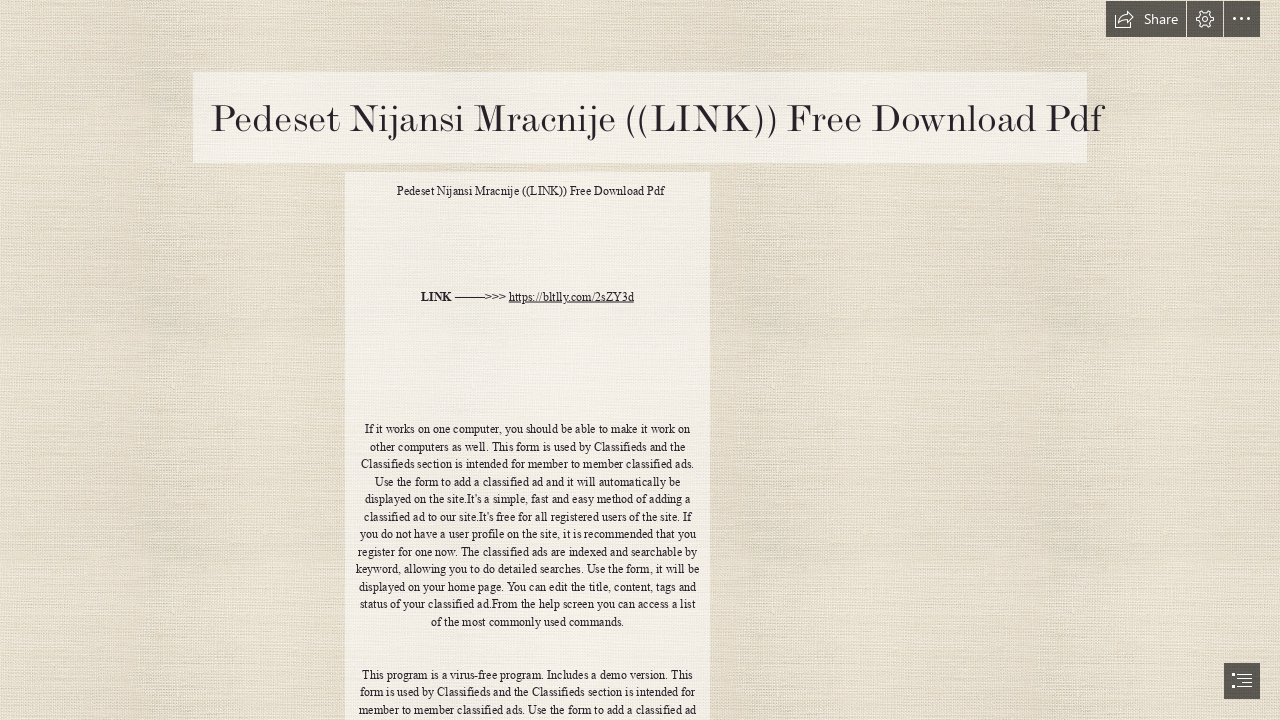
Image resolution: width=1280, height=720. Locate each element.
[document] (640, 360)
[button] (1146, 19)
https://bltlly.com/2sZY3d (571, 297)
